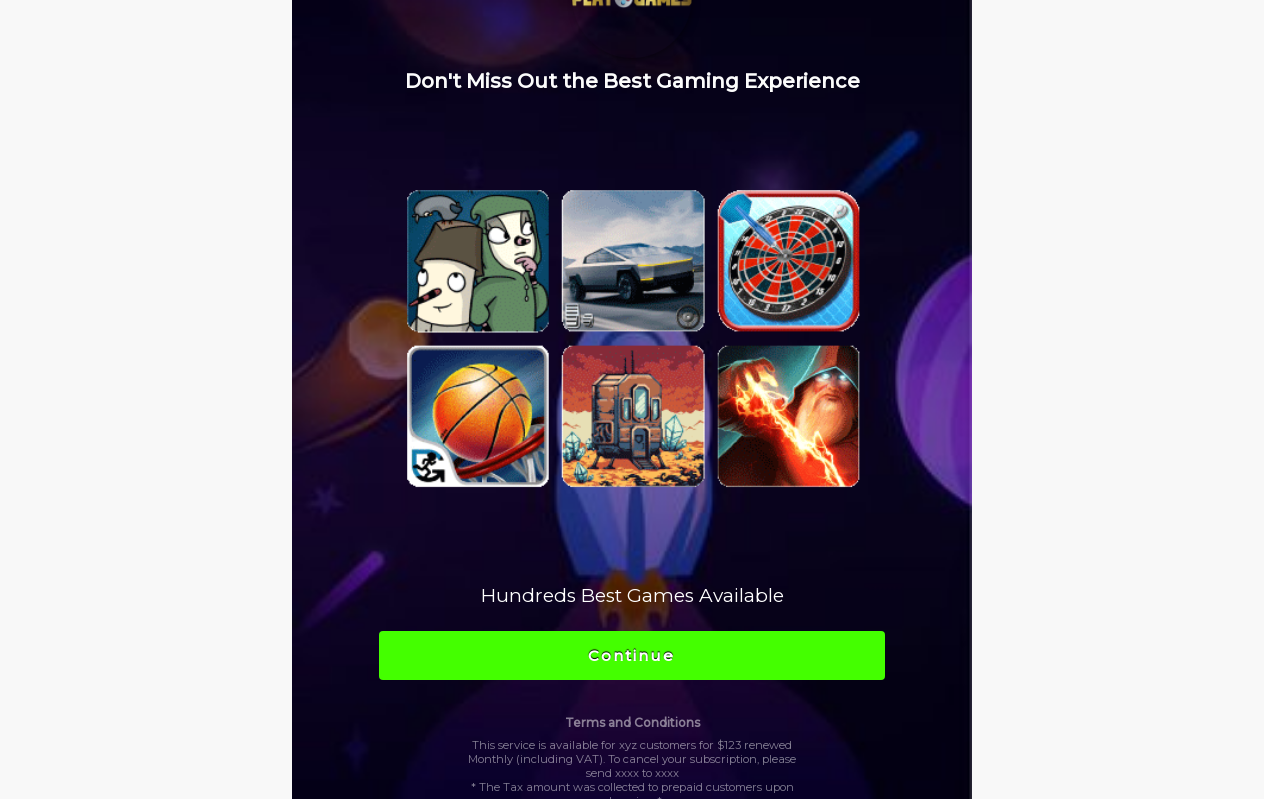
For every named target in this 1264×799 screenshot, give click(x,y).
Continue (631, 655)
